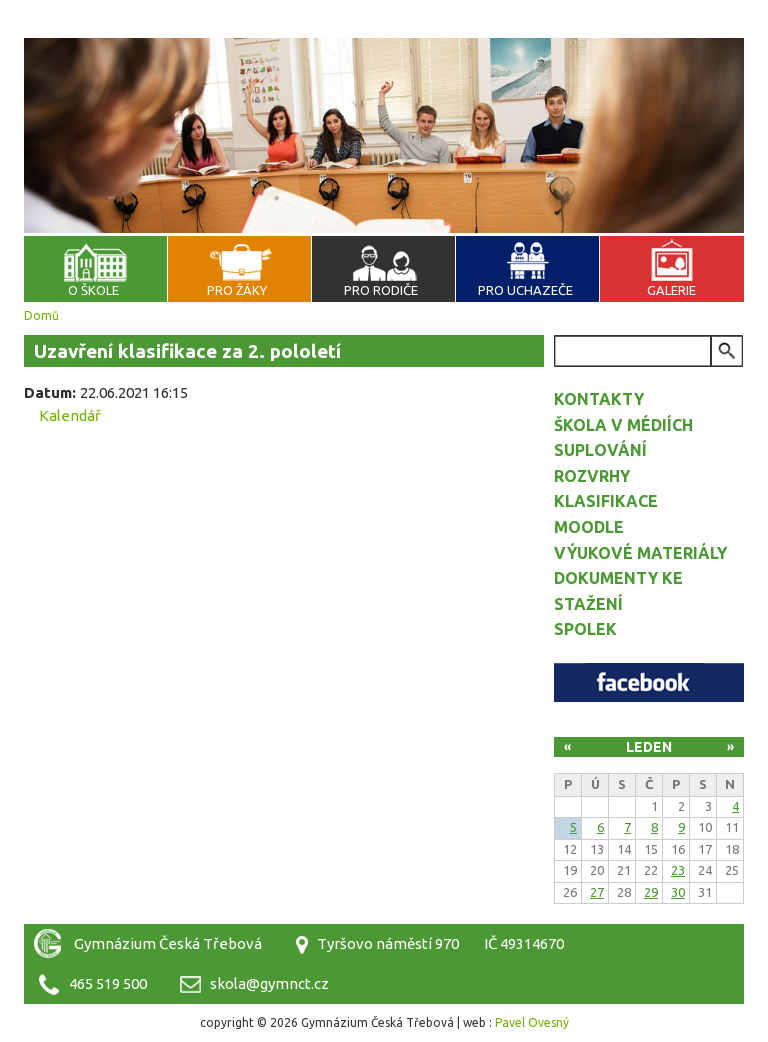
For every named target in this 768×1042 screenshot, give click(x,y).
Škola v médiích (623, 425)
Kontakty (599, 399)
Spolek (585, 629)
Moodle (589, 527)
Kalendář (70, 415)
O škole (93, 290)
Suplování (600, 450)
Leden (649, 747)
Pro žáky (237, 290)
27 (597, 892)
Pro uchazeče (525, 290)
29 (651, 892)
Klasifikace (606, 501)
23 (678, 870)
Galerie (671, 290)
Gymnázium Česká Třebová (384, 60)
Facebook (649, 682)
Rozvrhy (592, 476)
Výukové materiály (640, 553)
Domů (41, 315)
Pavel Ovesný (532, 1022)
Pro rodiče (381, 290)
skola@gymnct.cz (269, 983)
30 (678, 892)
